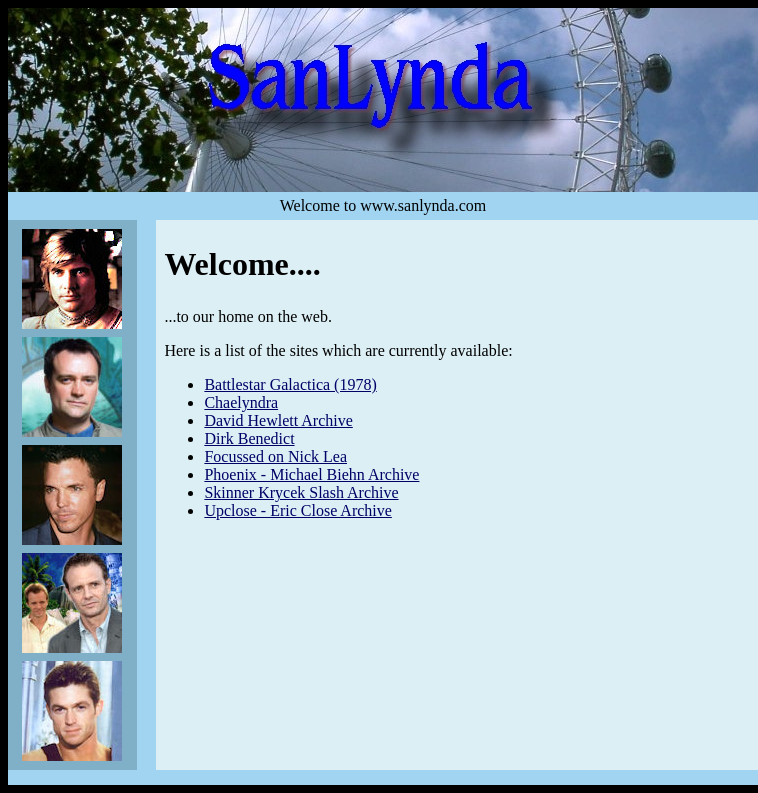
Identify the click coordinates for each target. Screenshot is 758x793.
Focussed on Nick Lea (275, 456)
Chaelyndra (241, 402)
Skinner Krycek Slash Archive (301, 492)
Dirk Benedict (249, 438)
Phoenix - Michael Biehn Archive (311, 474)
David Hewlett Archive (278, 420)
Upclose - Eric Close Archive (298, 510)
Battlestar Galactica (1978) (290, 384)
